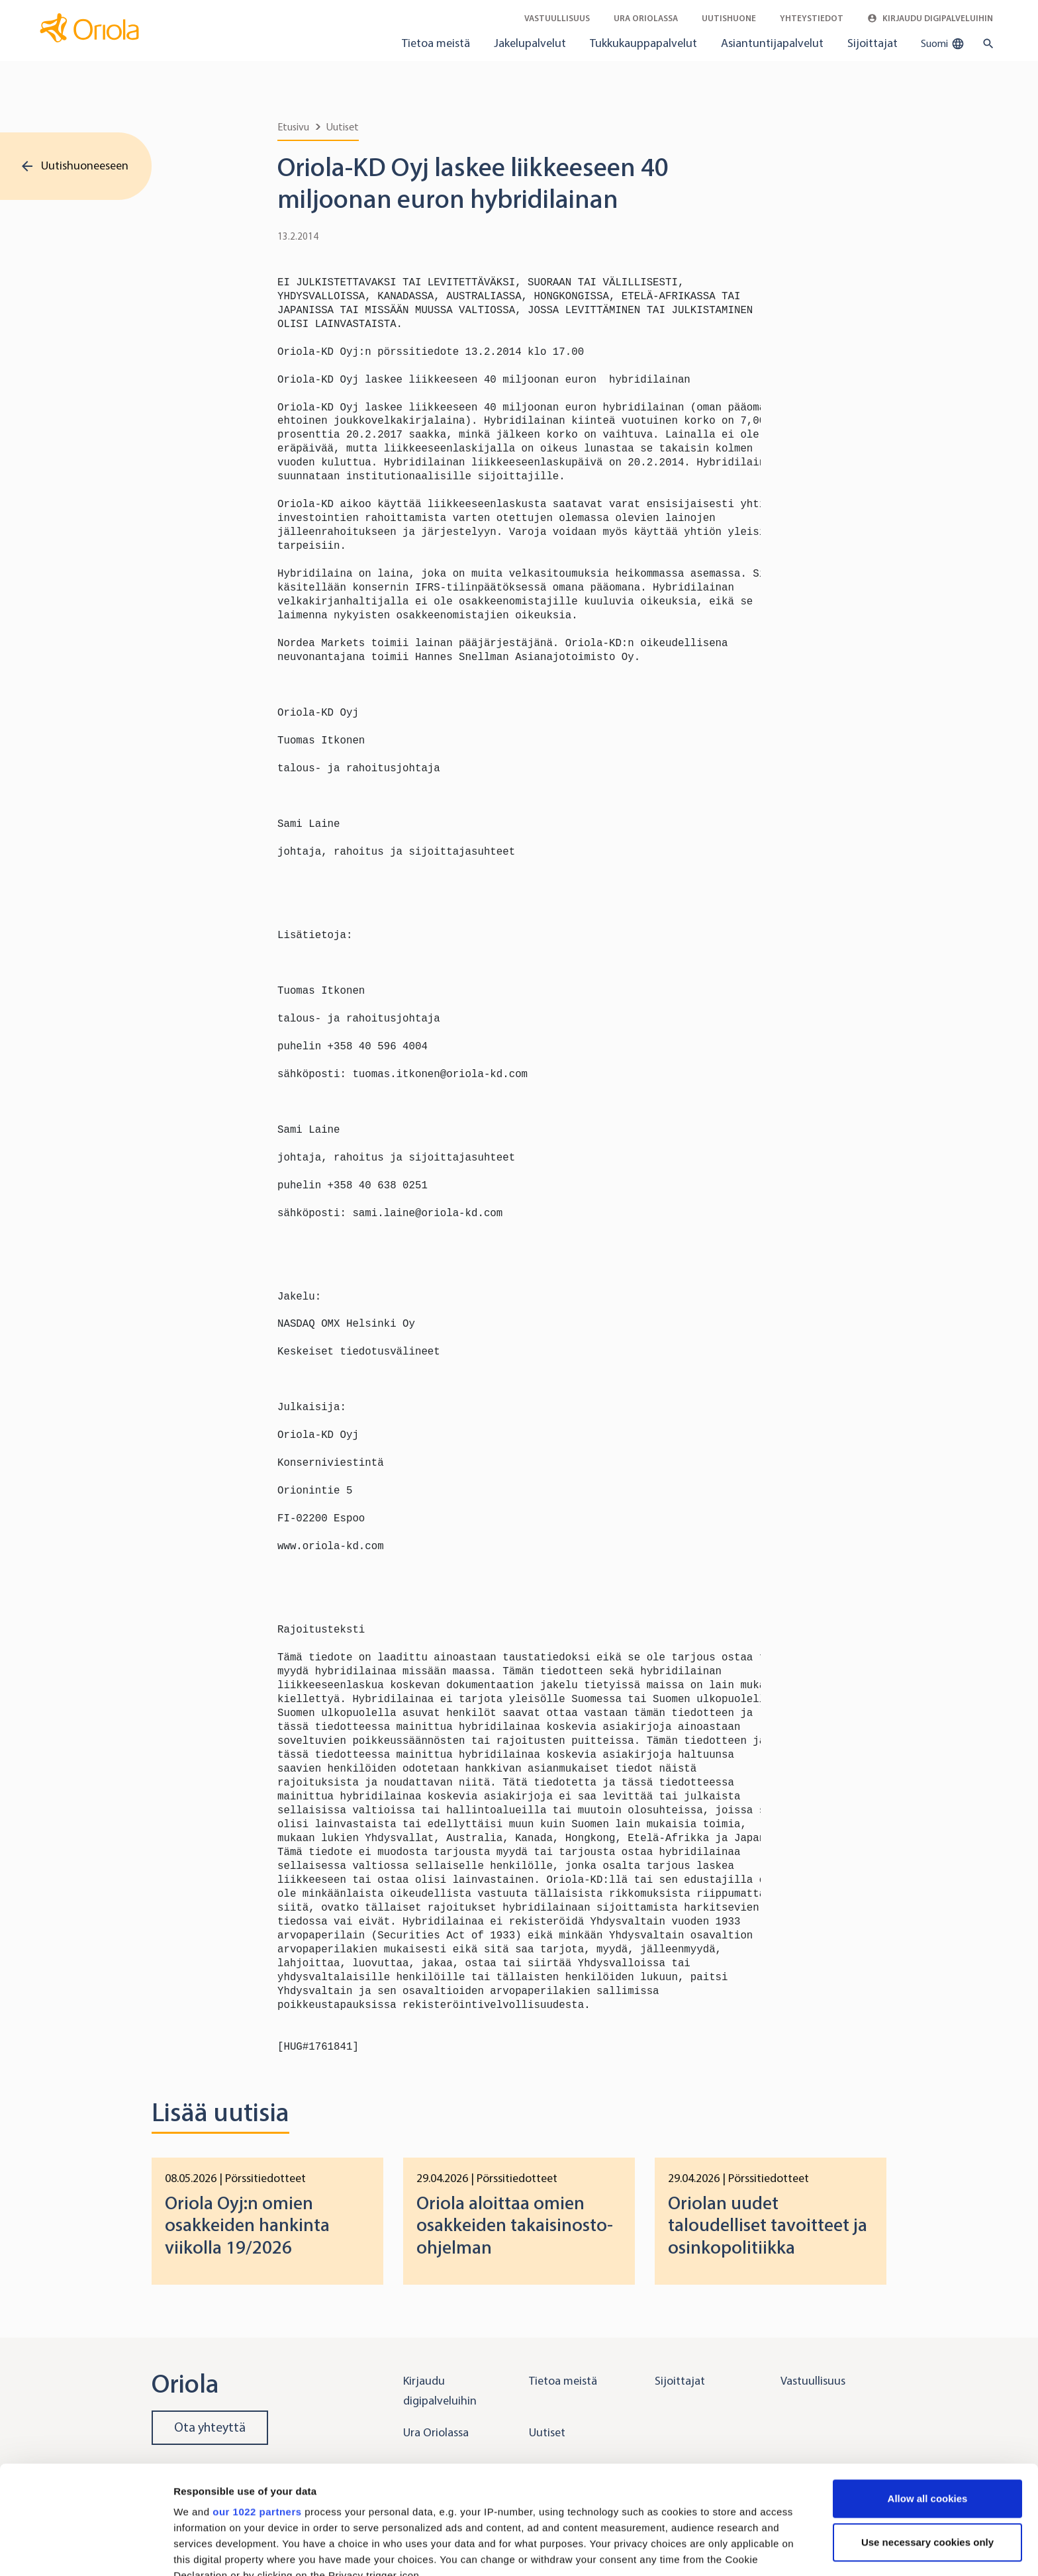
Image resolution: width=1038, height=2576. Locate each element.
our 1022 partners (256, 2403)
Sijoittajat (872, 43)
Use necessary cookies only (927, 2434)
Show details (204, 2549)
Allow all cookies (928, 2390)
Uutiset (342, 126)
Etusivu (293, 126)
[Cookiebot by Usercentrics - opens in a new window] (86, 2550)
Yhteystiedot (811, 18)
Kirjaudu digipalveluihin (930, 18)
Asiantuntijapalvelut (772, 43)
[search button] (985, 44)
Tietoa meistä (436, 43)
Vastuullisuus (557, 18)
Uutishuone (729, 18)
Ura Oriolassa (646, 18)
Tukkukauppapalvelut (643, 43)
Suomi (943, 44)
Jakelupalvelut (530, 43)
